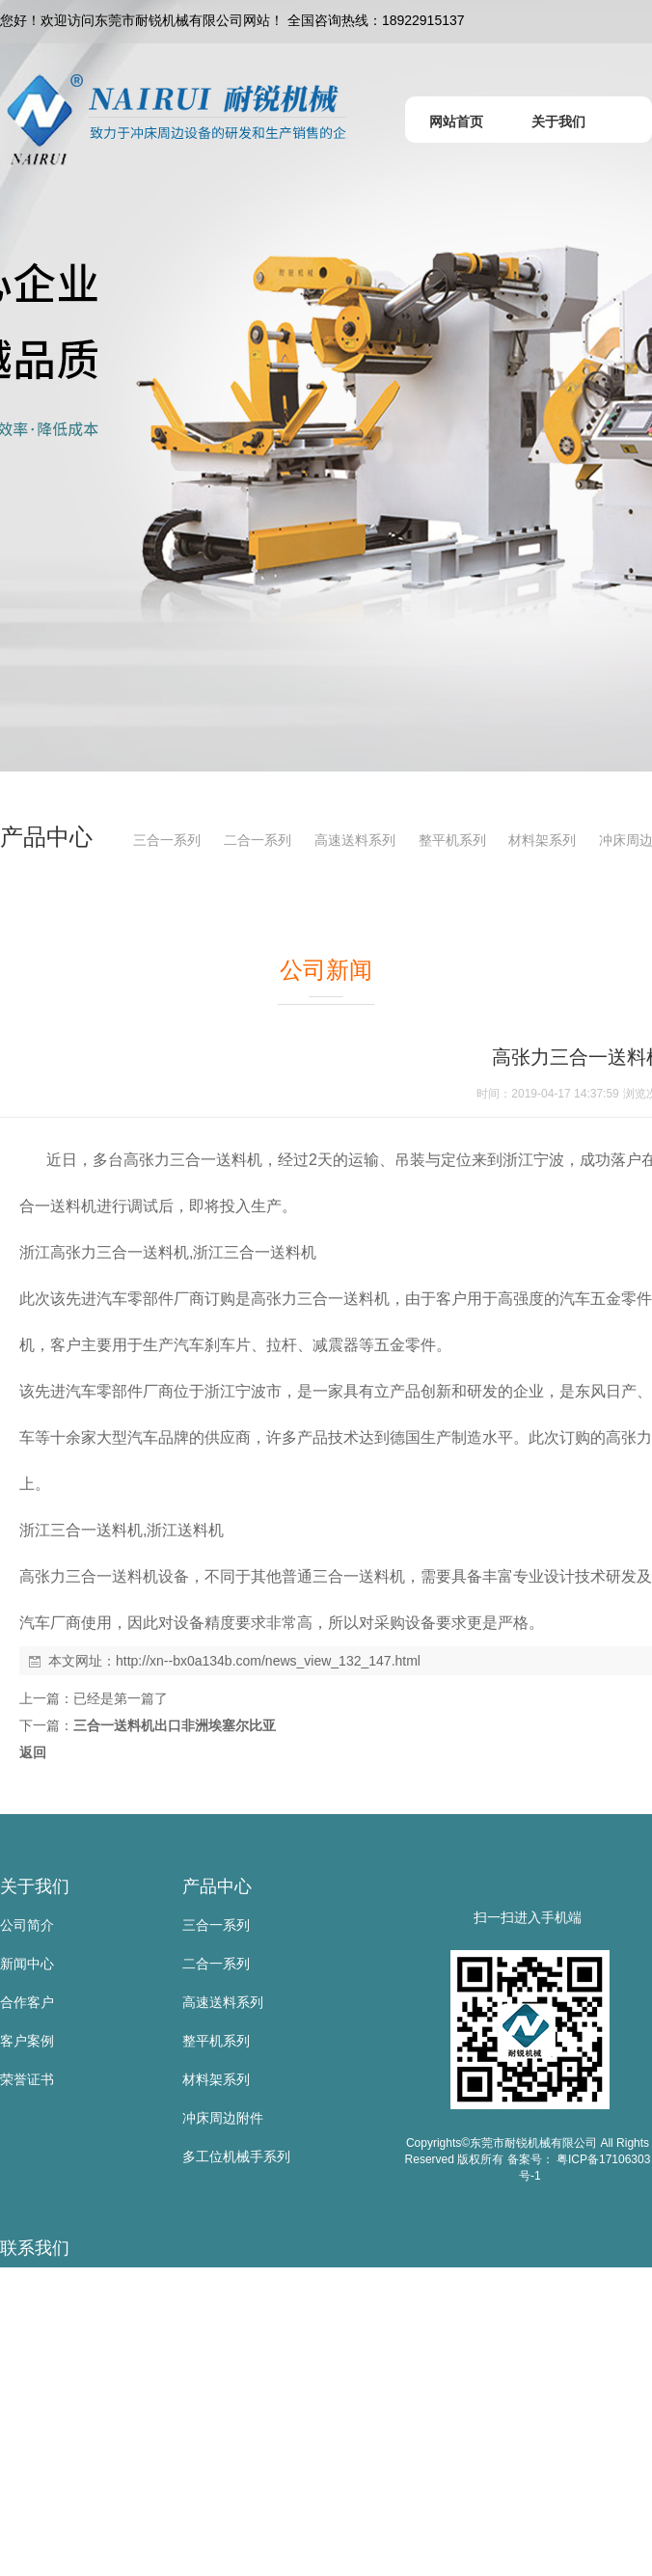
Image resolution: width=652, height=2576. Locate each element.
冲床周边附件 (222, 2118)
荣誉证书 (27, 2079)
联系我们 (34, 2248)
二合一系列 (257, 840)
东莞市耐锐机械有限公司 (74, 2286)
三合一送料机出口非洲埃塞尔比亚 (174, 1725)
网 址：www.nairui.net (66, 2518)
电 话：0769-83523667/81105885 (101, 2402)
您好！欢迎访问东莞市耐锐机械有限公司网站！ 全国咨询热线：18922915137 (232, 20)
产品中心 (217, 1886)
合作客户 (27, 2002)
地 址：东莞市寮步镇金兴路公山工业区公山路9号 (147, 2556)
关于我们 (34, 1886)
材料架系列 (542, 840)
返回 (32, 1752)
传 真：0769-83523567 (69, 2441)
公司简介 (27, 1925)
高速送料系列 (354, 840)
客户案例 (27, 2040)
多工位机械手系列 (236, 2156)
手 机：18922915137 (63, 2364)
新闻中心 (27, 1963)
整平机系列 (452, 840)
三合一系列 (167, 840)
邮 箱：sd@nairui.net (63, 2479)
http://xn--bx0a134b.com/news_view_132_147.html (268, 1660)
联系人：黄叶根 (47, 2325)
